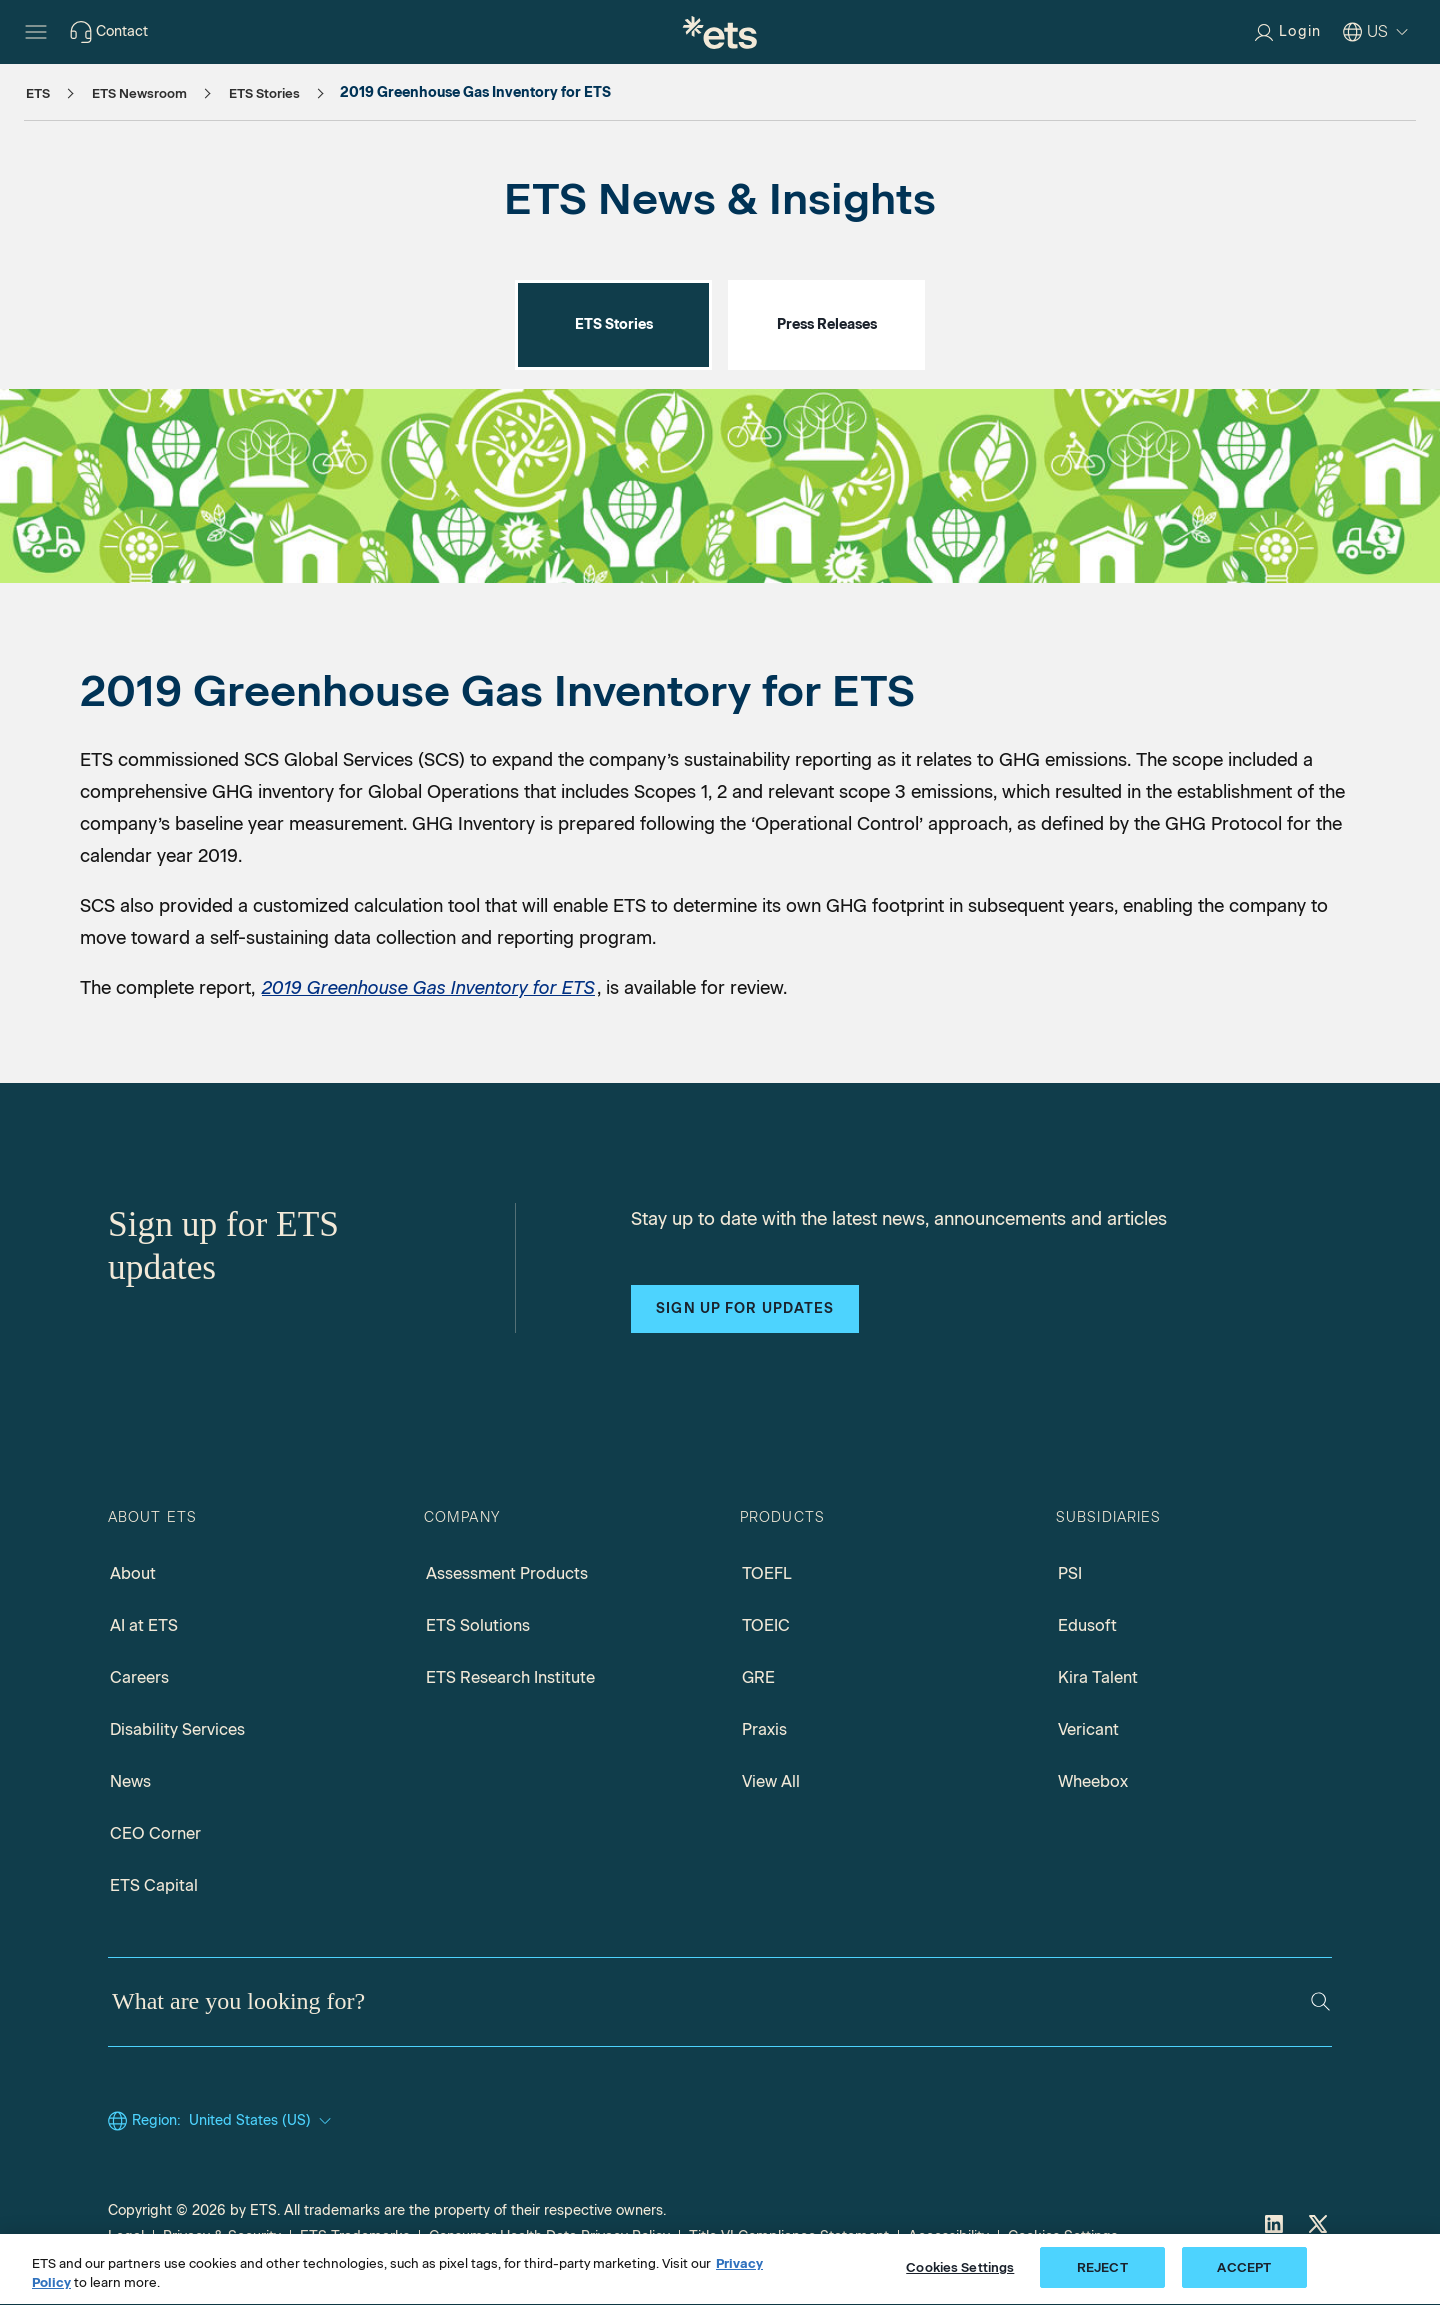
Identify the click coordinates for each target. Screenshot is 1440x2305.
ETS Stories (614, 324)
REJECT (1102, 2280)
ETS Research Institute (510, 1677)
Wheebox (1093, 1781)
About (133, 1573)
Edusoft (1087, 1625)
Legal (126, 2236)
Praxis (764, 1729)
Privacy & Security (222, 2236)
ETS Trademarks (355, 2236)
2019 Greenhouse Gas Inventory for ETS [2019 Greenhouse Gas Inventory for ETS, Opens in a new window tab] (428, 988)
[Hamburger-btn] (36, 32)
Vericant (1088, 1729)
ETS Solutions (478, 1625)
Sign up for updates (745, 1308)
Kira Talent (1098, 1677)
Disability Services (177, 1729)
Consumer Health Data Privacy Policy (549, 2236)
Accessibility (948, 2236)
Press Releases (827, 324)
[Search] (1320, 2001)
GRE (758, 1677)
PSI (1070, 1573)
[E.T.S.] (720, 32)
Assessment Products (507, 1573)
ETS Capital (154, 1885)
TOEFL (767, 1573)
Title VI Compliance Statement (789, 2236)
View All (771, 1781)
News (130, 1781)
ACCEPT (1244, 2280)
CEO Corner (155, 1833)
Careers (139, 1677)
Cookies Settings (1063, 2236)
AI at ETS (144, 1625)
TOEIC (766, 1625)
